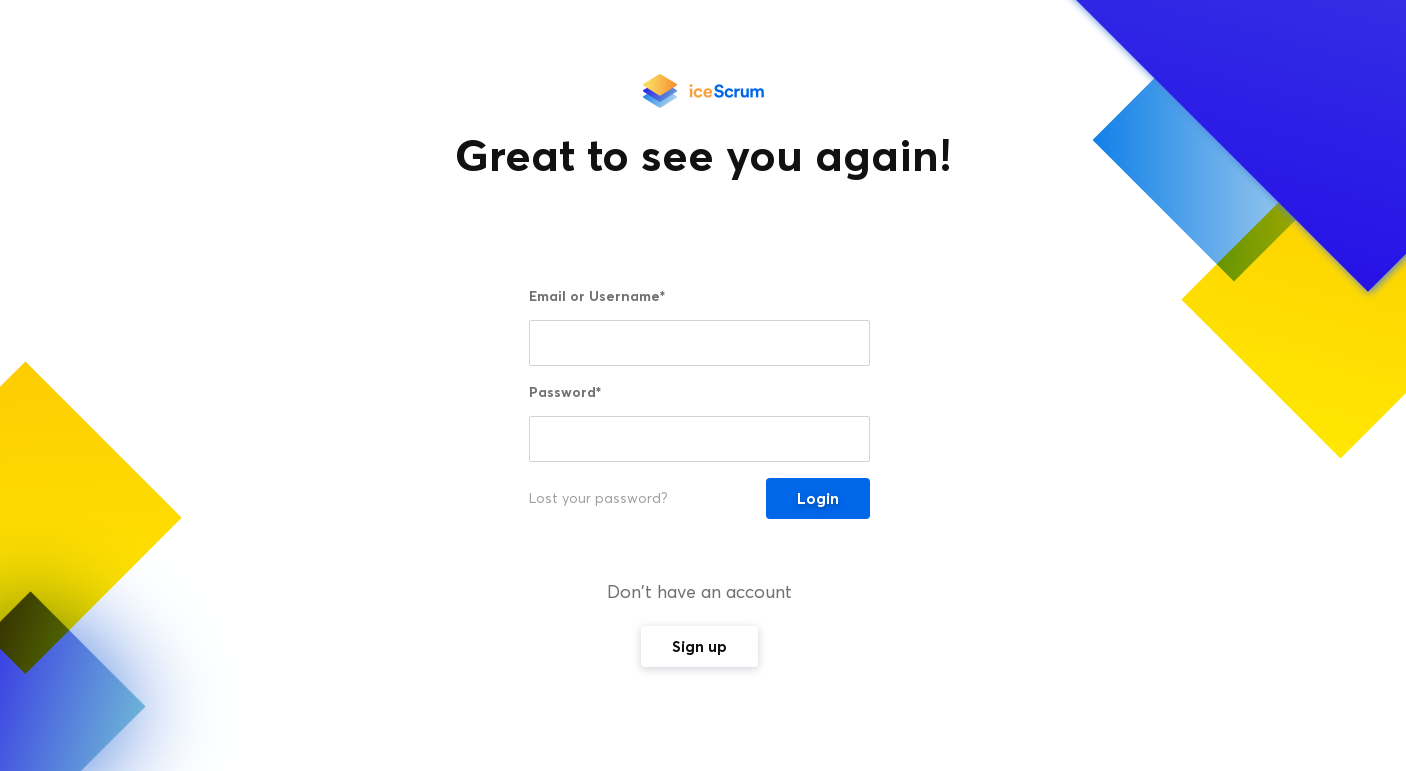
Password (565, 392)
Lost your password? (598, 498)
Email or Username (597, 296)
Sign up (699, 646)
